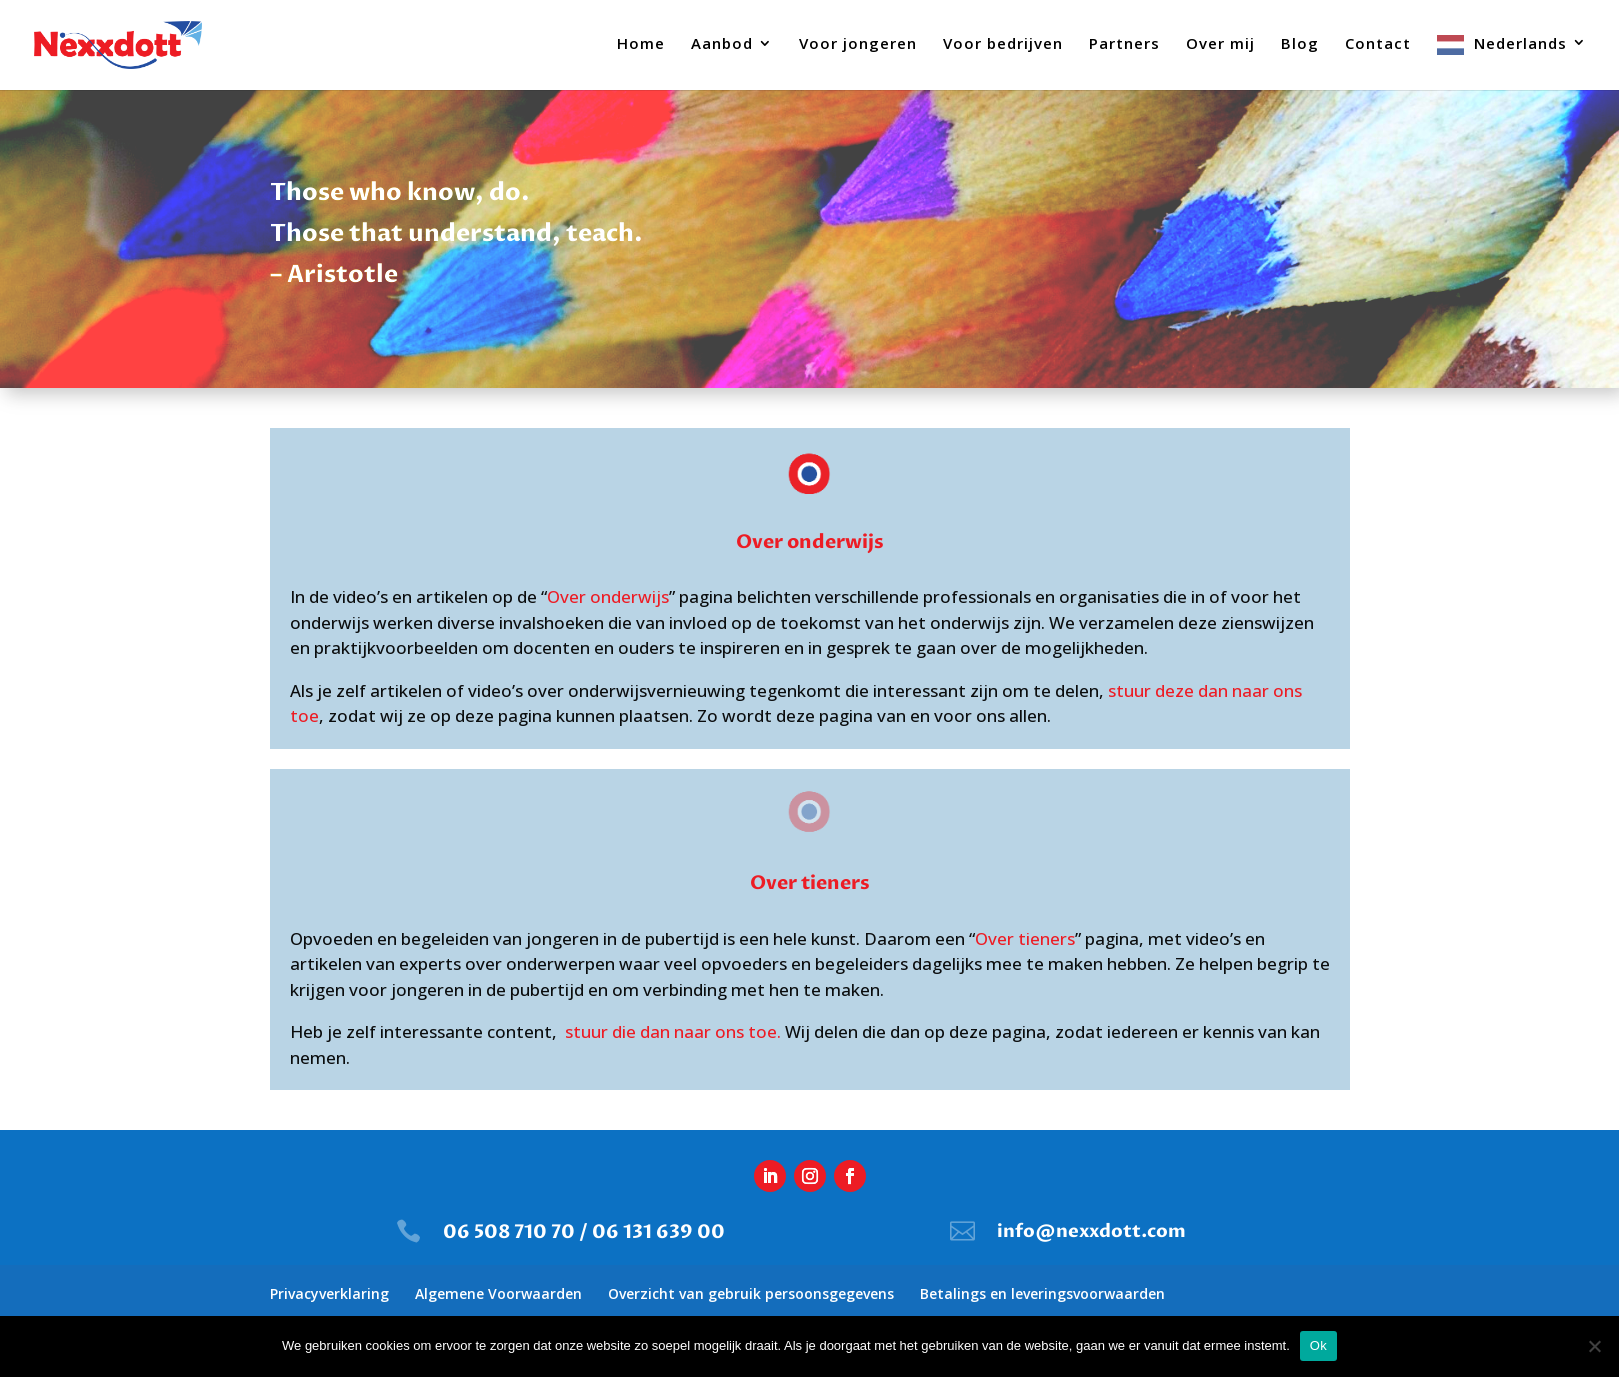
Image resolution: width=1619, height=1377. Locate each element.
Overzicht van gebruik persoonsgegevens (751, 1293)
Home (641, 44)
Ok (1318, 1345)
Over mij (1220, 44)
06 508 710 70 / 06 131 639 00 (584, 1232)
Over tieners (1025, 938)
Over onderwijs (608, 596)
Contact (1378, 44)
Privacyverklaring (329, 1293)
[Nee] (1594, 1346)
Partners (1124, 44)
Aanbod (722, 44)
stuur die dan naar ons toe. (673, 1031)
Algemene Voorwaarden (498, 1293)
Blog (1300, 44)
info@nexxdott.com (1091, 1231)
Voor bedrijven (1003, 44)
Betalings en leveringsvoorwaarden (1042, 1293)
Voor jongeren (858, 44)
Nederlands (1520, 44)
